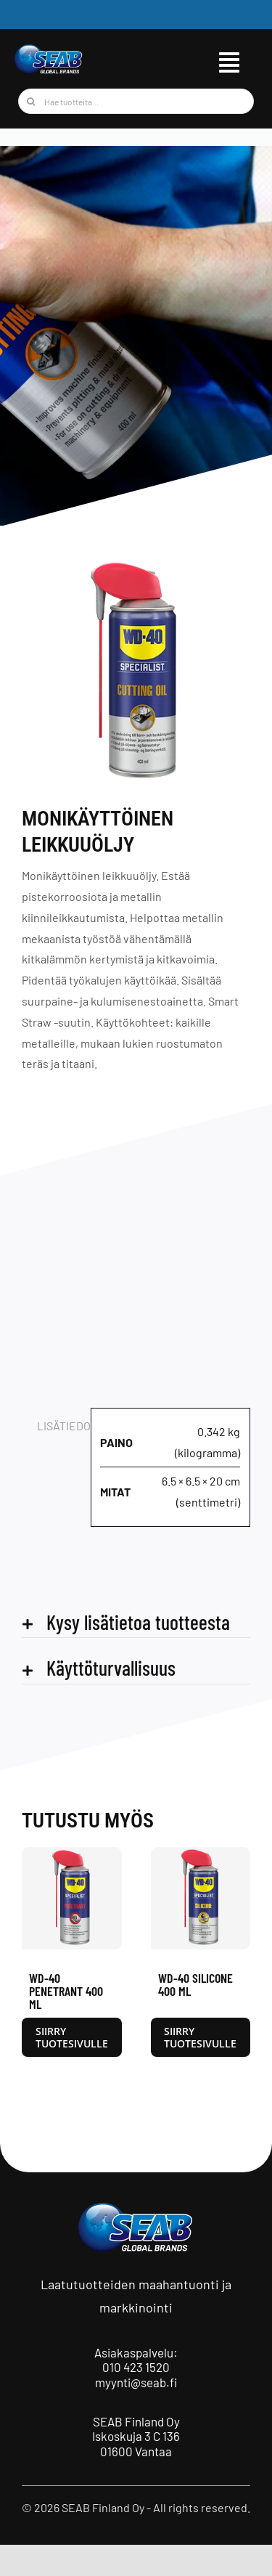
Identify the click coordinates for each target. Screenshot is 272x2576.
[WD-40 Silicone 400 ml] (201, 1854)
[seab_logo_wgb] (49, 49)
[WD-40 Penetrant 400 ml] (72, 1854)
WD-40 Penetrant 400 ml (66, 1991)
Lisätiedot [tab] (59, 1425)
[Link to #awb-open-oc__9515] (229, 62)
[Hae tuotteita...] (136, 101)
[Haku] (31, 101)
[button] (136, 1622)
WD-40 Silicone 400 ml (195, 1984)
